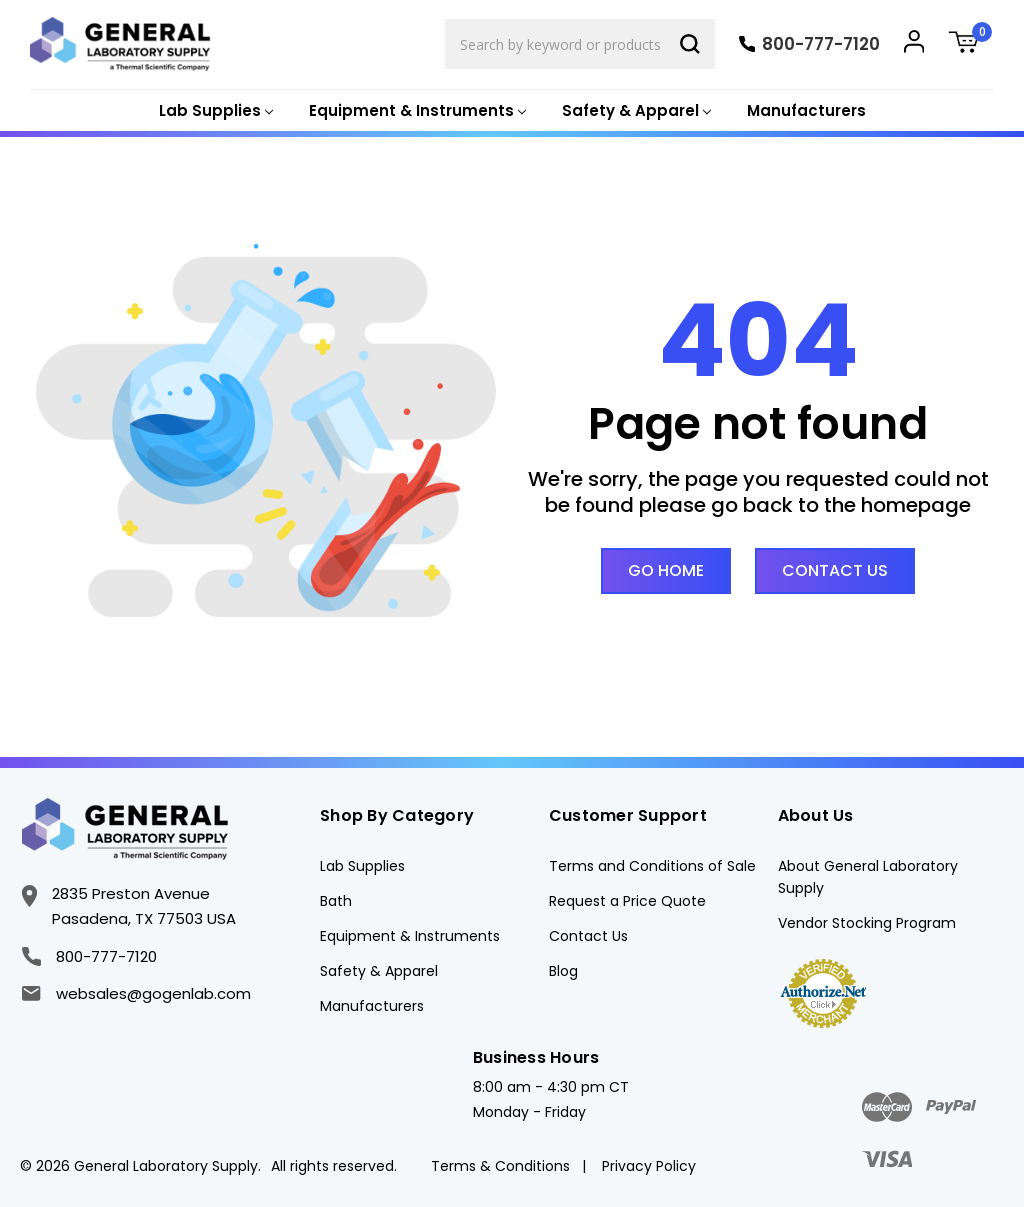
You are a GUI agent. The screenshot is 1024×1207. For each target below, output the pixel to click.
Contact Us (835, 570)
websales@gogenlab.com (136, 993)
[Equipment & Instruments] (415, 111)
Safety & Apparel (379, 971)
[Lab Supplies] (214, 111)
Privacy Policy (649, 1166)
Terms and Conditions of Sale (652, 866)
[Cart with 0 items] (971, 44)
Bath (336, 901)
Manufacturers (806, 110)
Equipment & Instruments (410, 936)
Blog (563, 971)
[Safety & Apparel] (634, 111)
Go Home (666, 570)
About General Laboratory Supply (868, 877)
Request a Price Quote (627, 901)
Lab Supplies (362, 866)
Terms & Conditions (500, 1166)
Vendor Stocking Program (867, 923)
